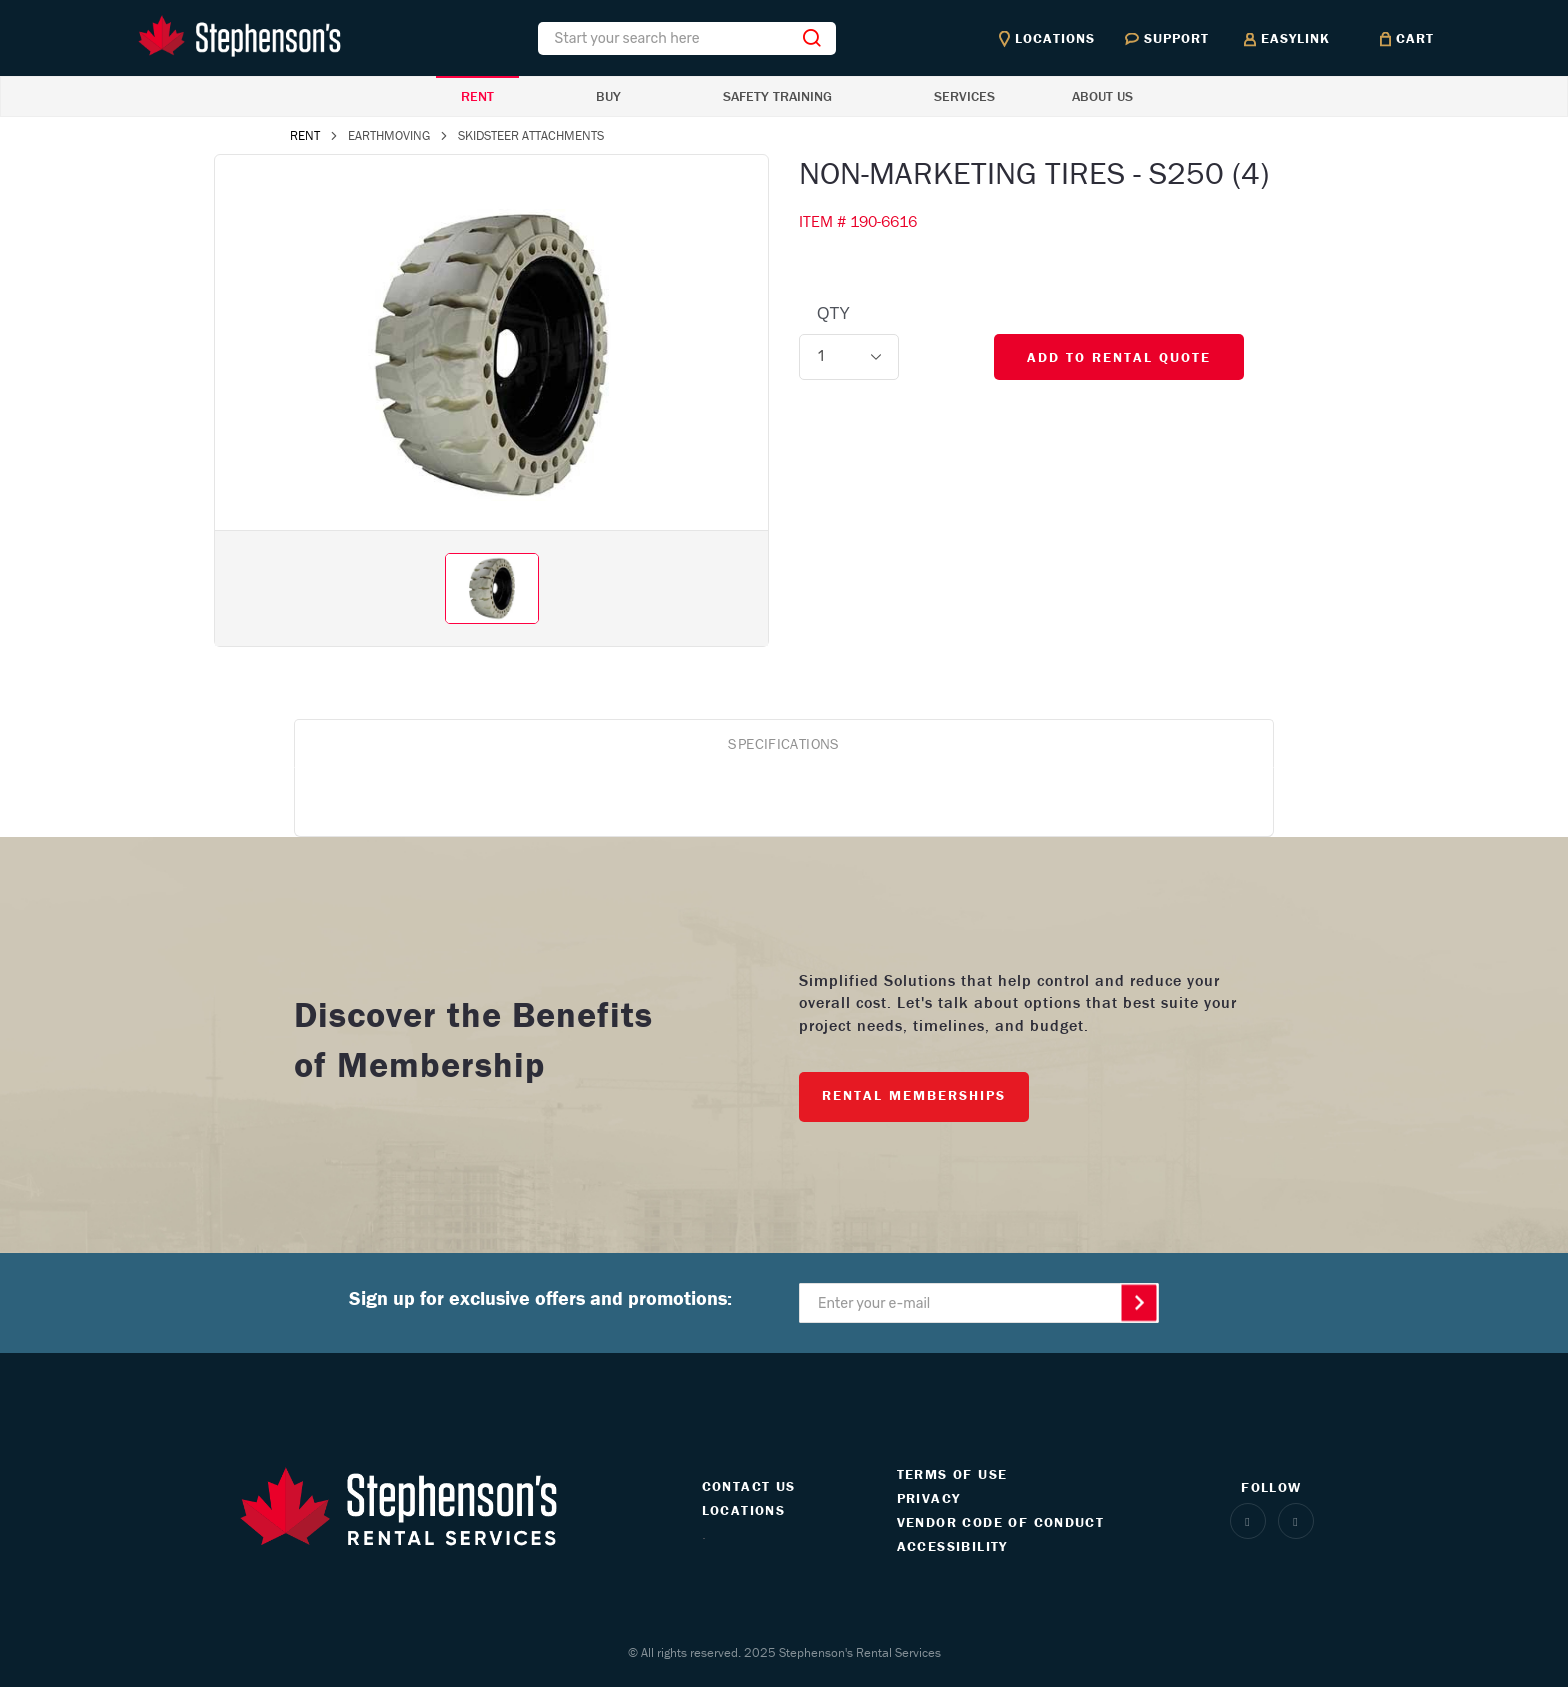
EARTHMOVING (389, 135)
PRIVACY (929, 1498)
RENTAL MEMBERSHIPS (914, 1095)
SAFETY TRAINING (777, 96)
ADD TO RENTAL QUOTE (1119, 357)
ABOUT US (1102, 96)
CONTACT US (749, 1486)
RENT (477, 96)
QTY (833, 313)
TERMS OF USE (952, 1474)
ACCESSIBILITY (952, 1546)
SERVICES (964, 96)
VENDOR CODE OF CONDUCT (1001, 1522)
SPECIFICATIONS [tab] (783, 743)
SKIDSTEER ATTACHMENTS (531, 135)
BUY (608, 96)
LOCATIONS (744, 1510)
